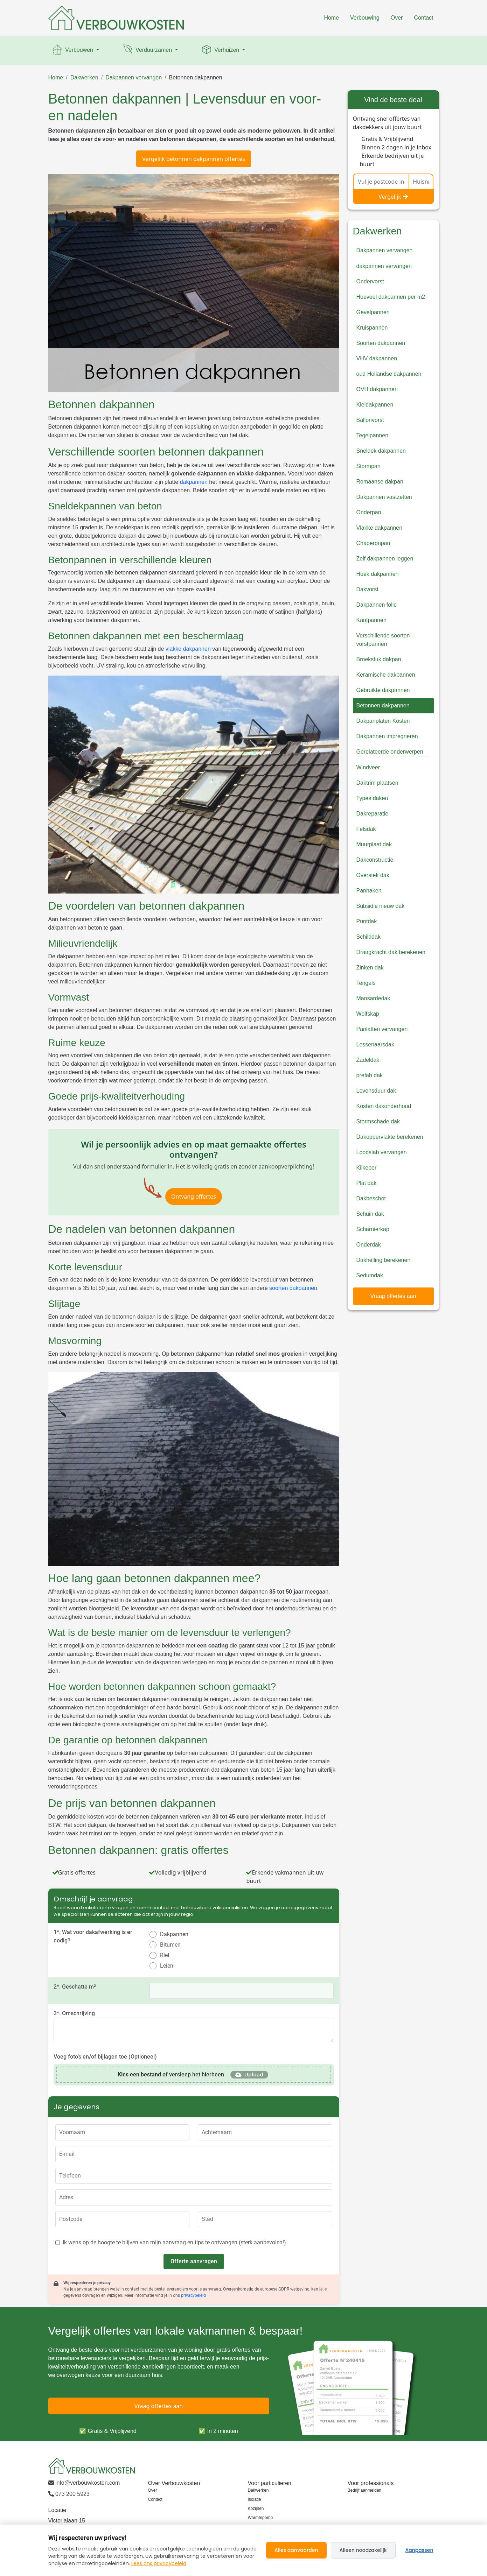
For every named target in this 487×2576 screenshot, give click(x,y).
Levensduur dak (376, 1091)
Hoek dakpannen (377, 574)
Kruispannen (372, 328)
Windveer (368, 767)
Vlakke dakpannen (379, 528)
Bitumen (170, 1944)
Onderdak (368, 1245)
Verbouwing (365, 18)
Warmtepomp (260, 2517)
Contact (423, 18)
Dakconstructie (375, 860)
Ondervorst (370, 281)
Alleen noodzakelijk (363, 2550)
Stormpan (368, 466)
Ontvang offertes (193, 1196)
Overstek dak (372, 875)
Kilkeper (366, 1168)
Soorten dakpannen (380, 343)
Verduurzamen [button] (147, 50)
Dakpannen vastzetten (384, 497)
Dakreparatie (372, 814)
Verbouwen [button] (73, 50)
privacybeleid (193, 2295)
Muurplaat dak (374, 844)
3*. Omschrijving (74, 2013)
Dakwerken (84, 77)
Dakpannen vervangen (133, 77)
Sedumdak (369, 1275)
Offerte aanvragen (194, 2261)
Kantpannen (371, 620)
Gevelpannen (373, 312)
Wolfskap (368, 1014)
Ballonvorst (370, 420)
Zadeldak (368, 1060)
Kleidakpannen (375, 405)
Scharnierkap (372, 1229)
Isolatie (254, 2499)
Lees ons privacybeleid (158, 2563)
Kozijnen (256, 2508)
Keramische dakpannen (385, 675)
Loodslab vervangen (381, 1152)
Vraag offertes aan (393, 1296)
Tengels (366, 983)
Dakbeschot (371, 1198)
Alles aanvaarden (296, 2550)
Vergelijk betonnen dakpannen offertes (193, 159)
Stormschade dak (378, 1121)
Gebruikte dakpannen (383, 690)
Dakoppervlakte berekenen (389, 1137)
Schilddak (368, 937)
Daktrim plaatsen (377, 783)
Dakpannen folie (376, 605)
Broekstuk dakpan (378, 659)
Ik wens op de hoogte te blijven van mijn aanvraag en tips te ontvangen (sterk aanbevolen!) (174, 2242)
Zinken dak (370, 968)
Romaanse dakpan (379, 482)
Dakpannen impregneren (387, 736)
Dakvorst (367, 589)
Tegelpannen (372, 435)
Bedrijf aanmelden (365, 2490)
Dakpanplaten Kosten (383, 721)
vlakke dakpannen (188, 649)
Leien (166, 1965)
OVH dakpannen (377, 389)
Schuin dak (370, 1214)
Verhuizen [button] (220, 50)
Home (331, 18)
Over (397, 18)
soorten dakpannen (293, 1288)
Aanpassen (419, 2550)
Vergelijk (393, 196)
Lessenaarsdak (375, 1044)
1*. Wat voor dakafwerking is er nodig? (93, 1936)
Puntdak (366, 921)
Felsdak (366, 829)
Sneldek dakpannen (381, 451)
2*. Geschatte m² (75, 1986)
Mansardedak (373, 998)
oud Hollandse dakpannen (389, 374)
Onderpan (368, 512)
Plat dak (366, 1183)
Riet (164, 1955)
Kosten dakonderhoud (383, 1106)
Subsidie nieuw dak (380, 906)
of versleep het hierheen (171, 2074)
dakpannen (194, 482)
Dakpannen (174, 1934)
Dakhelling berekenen (383, 1260)
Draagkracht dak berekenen (390, 952)
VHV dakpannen (376, 358)
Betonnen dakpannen (195, 77)
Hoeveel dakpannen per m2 (390, 297)
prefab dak (369, 1075)
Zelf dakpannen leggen (384, 559)
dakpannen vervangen (384, 266)
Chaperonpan (373, 543)
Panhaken (369, 891)
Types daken (372, 798)
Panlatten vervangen (382, 1029)
